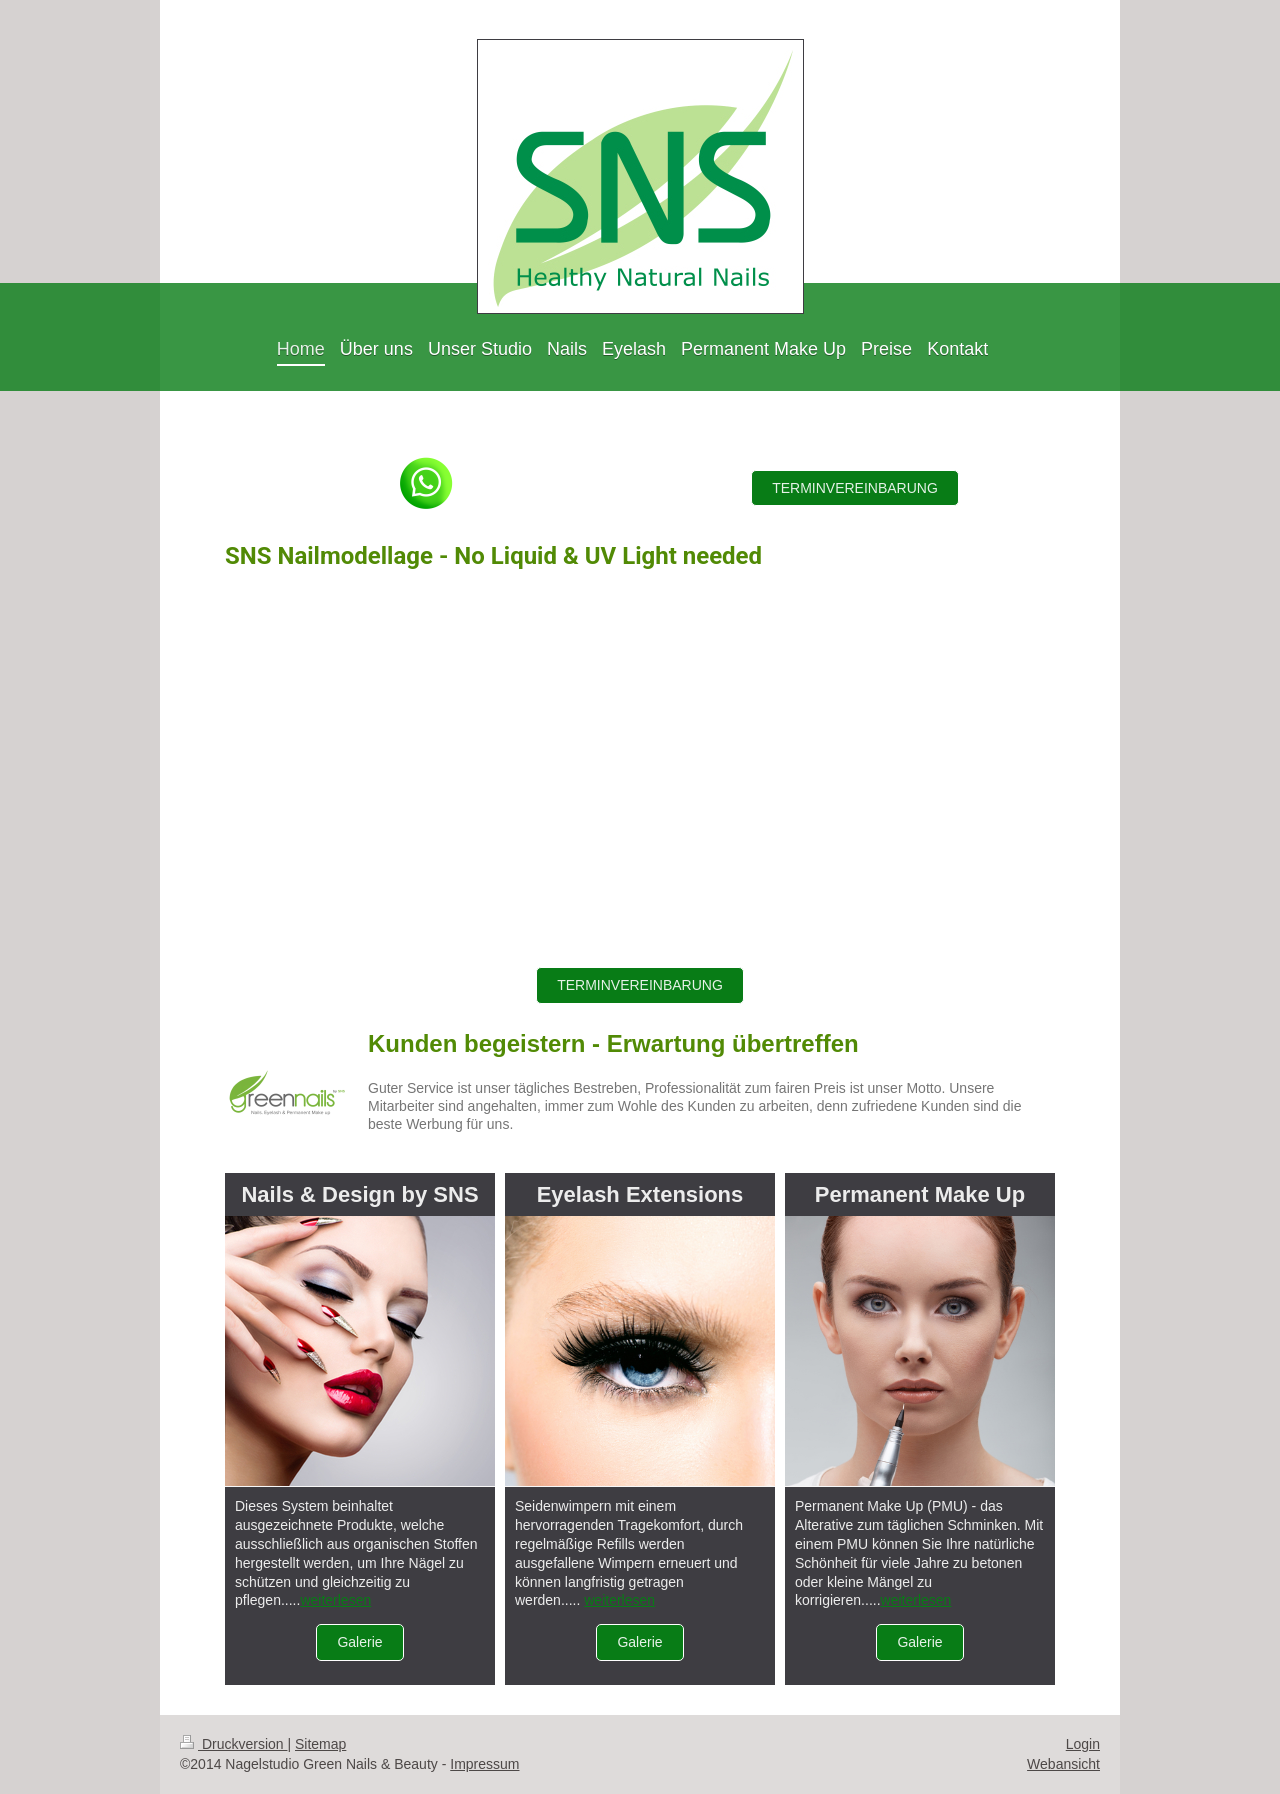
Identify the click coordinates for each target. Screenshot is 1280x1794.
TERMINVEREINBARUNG (855, 488)
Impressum (484, 1764)
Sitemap (320, 1744)
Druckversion (233, 1744)
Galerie (359, 1642)
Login (1083, 1744)
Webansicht (1063, 1764)
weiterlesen (335, 1600)
